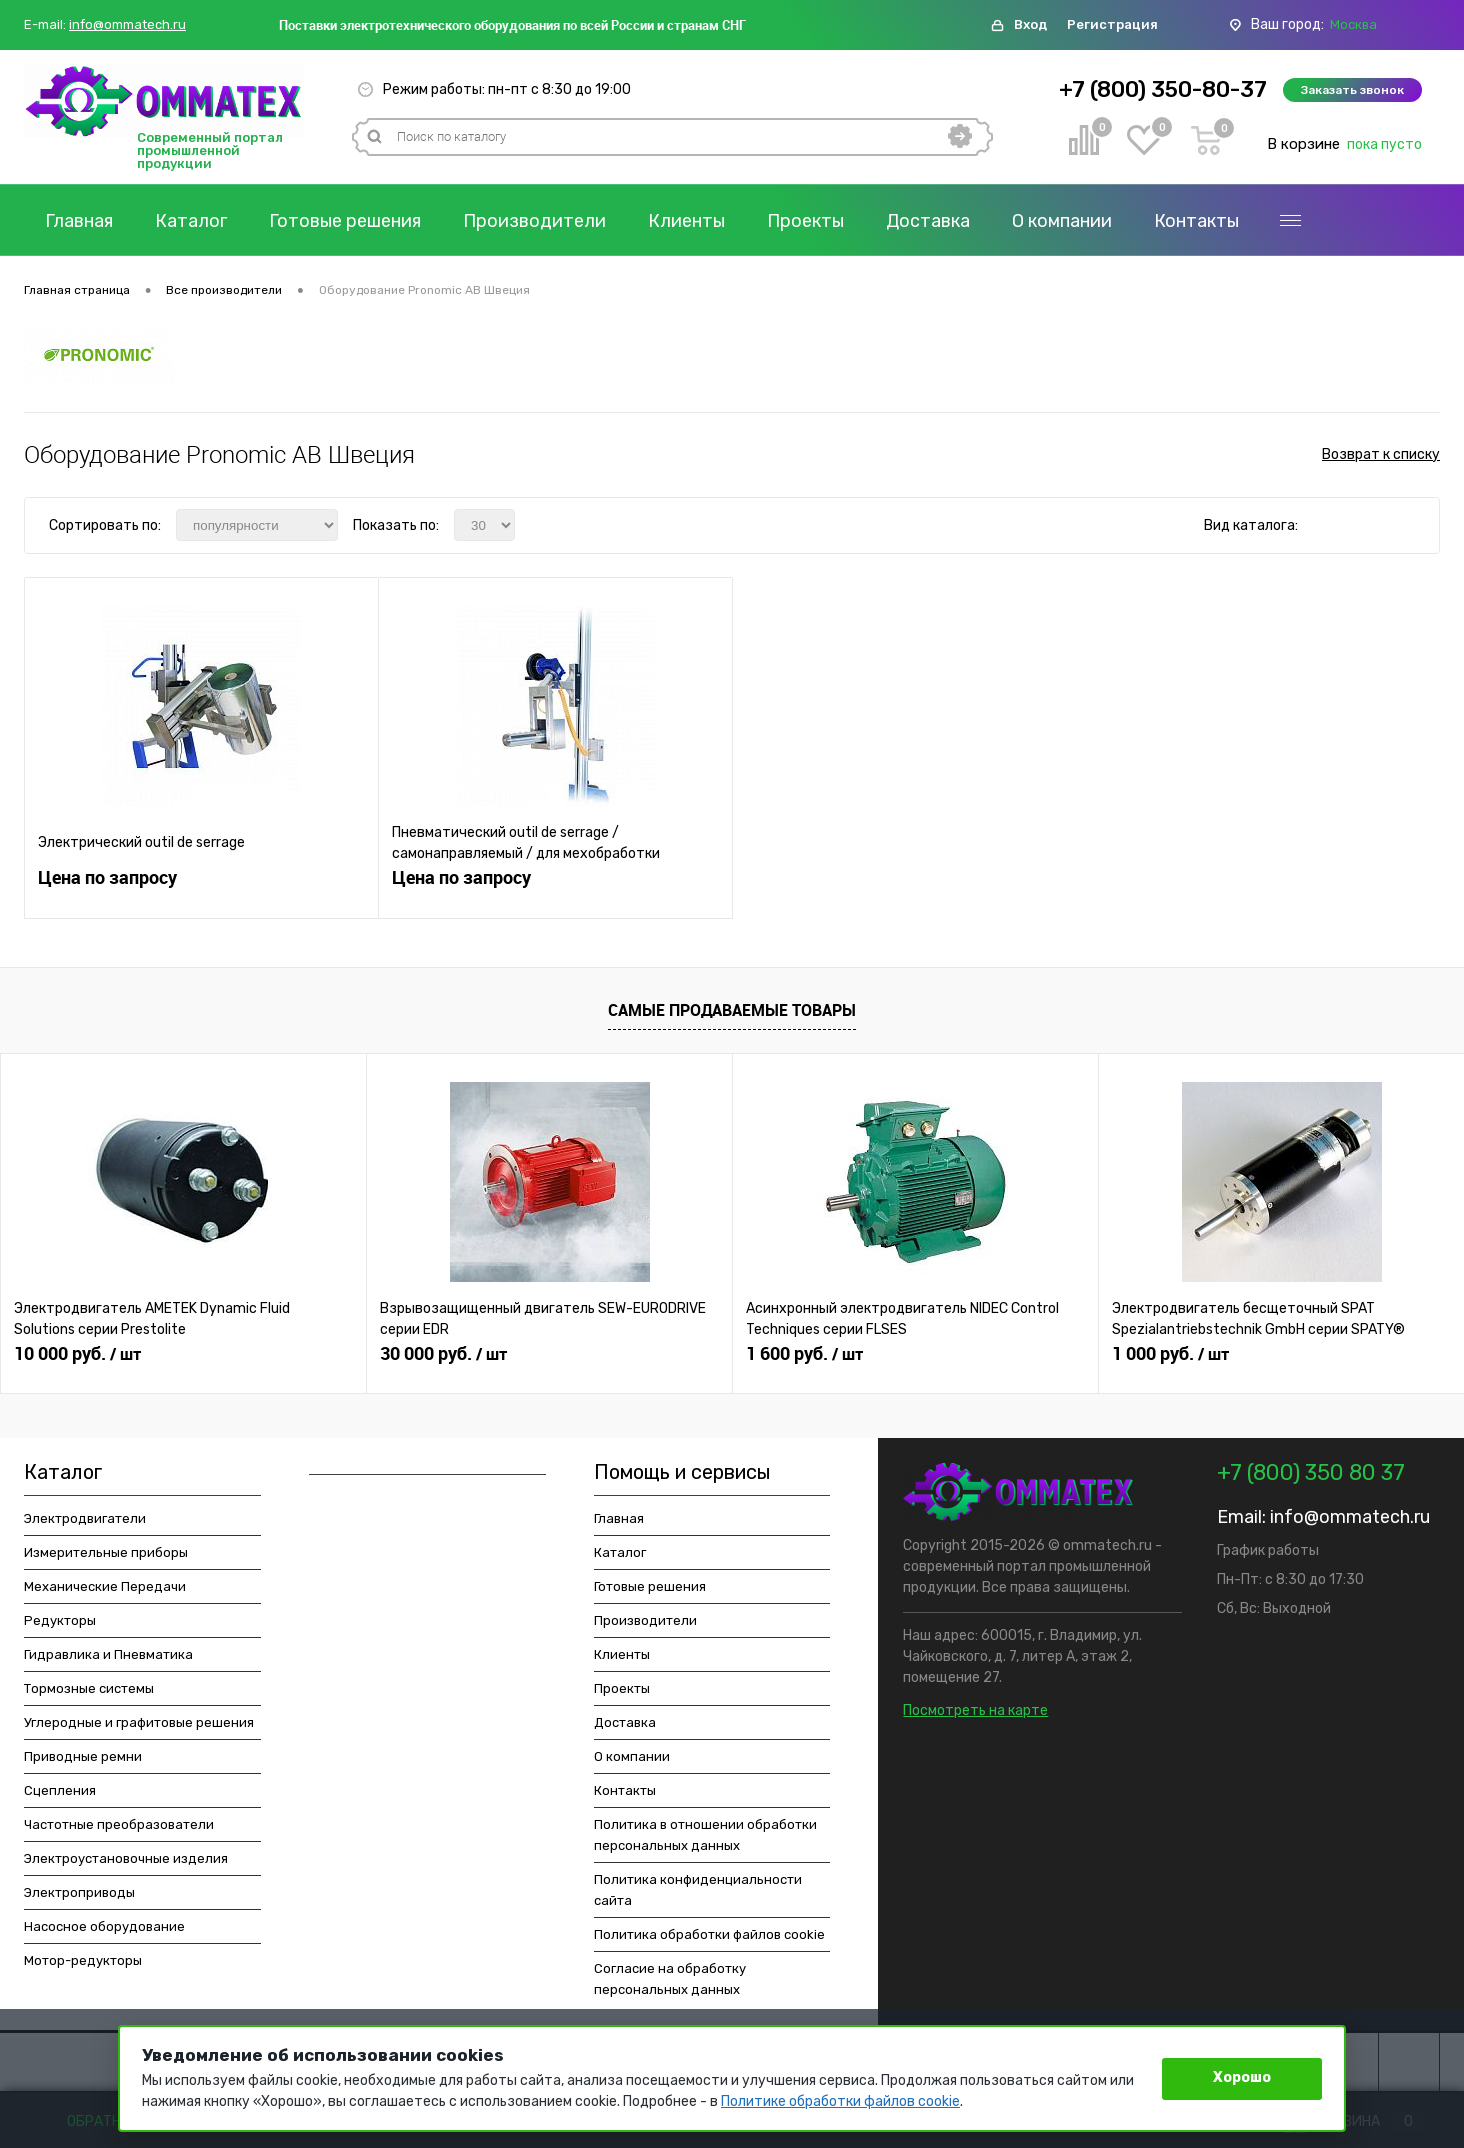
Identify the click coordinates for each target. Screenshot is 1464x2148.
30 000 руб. (443, 1354)
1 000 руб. (1170, 1354)
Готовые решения (345, 221)
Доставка (928, 221)
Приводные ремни (83, 1756)
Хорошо (1242, 2077)
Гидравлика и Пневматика (108, 1654)
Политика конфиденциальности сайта (698, 1890)
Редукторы (60, 1620)
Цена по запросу (107, 877)
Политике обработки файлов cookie (840, 2101)
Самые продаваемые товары (732, 1010)
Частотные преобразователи (119, 1824)
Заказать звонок (1352, 90)
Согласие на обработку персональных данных (670, 1979)
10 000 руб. (77, 1354)
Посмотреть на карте (975, 1710)
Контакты (1196, 221)
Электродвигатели (85, 1518)
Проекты (805, 221)
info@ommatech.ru (127, 25)
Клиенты (686, 221)
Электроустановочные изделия (126, 1858)
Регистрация (1112, 24)
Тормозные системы (89, 1688)
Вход (1030, 24)
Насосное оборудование (104, 1926)
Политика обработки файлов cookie (709, 1934)
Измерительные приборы (106, 1552)
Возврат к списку (1381, 454)
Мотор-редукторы (83, 1960)
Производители (534, 221)
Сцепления (60, 1790)
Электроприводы (79, 1892)
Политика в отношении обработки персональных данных (705, 1835)
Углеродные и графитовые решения (139, 1722)
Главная (79, 221)
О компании (1062, 221)
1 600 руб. (804, 1354)
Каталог (191, 221)
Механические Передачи (105, 1586)
